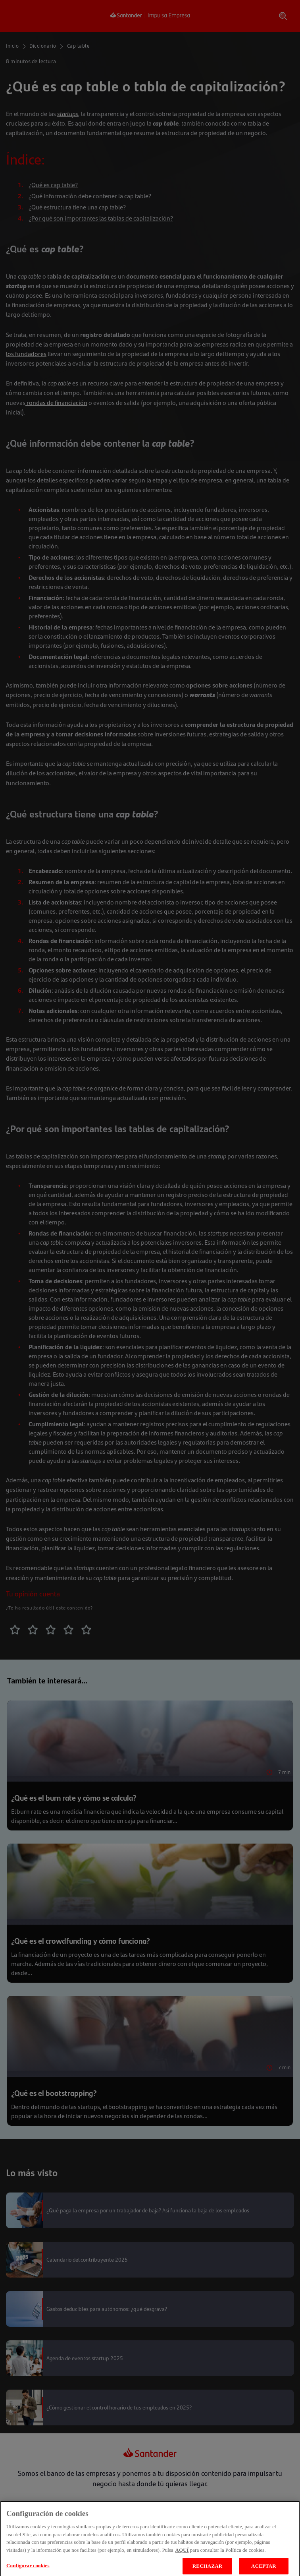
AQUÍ (182, 2554)
